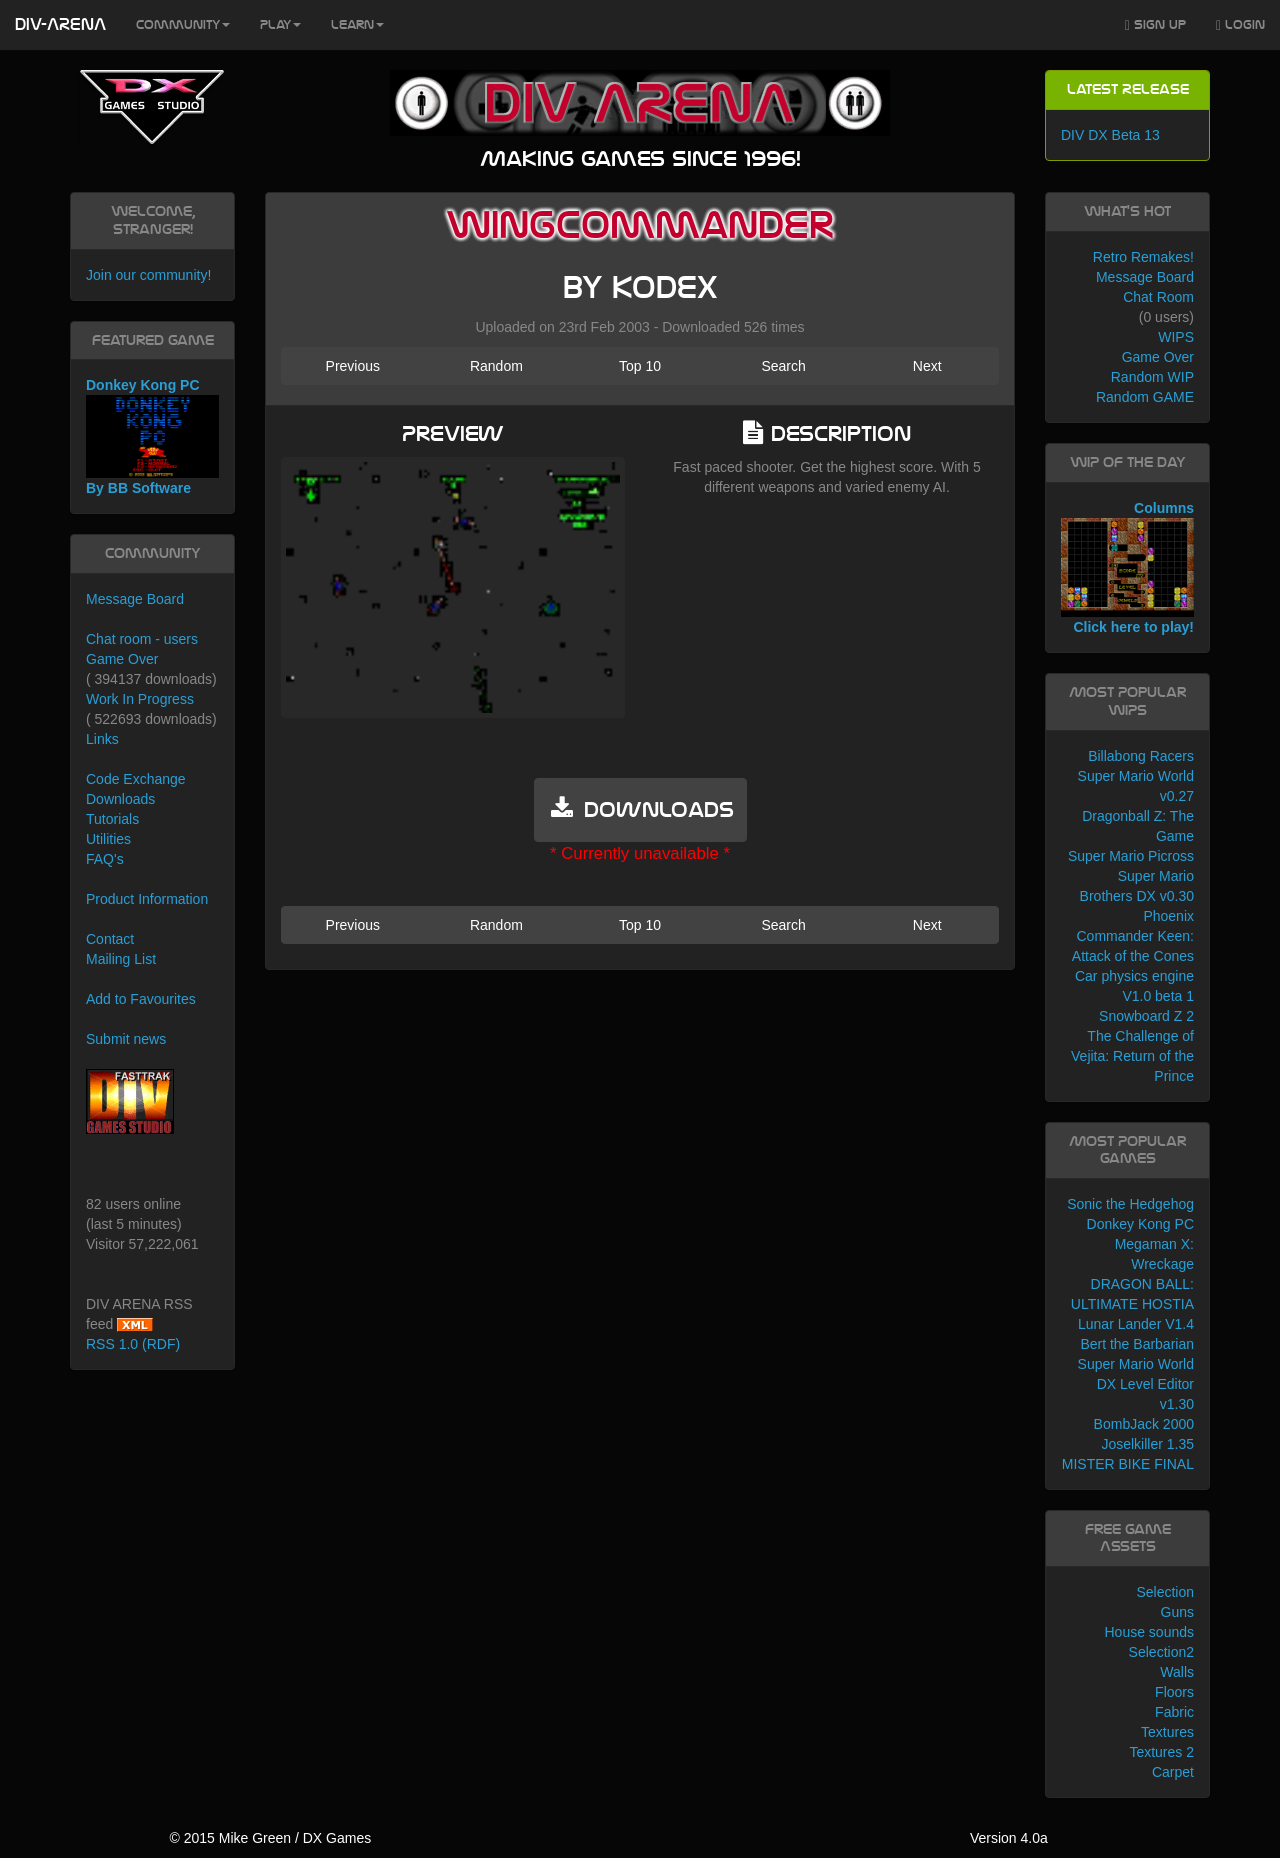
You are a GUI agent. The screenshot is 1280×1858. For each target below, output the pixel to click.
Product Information (147, 899)
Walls (1177, 1672)
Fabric (1174, 1712)
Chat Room (1158, 297)
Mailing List (121, 959)
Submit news (126, 1039)
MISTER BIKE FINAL (1128, 1464)
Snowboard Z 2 (1146, 1016)
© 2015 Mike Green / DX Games (270, 1838)
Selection (1165, 1592)
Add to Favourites (141, 999)
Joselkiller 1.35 (1147, 1444)
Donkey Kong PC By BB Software (152, 436)
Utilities (108, 839)
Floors (1174, 1692)
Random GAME (1145, 397)
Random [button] (496, 366)
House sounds (1149, 1632)
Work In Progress (140, 699)
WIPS (1176, 337)
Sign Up (1155, 25)
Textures (1167, 1732)
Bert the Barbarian (1137, 1344)
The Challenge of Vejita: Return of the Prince (1132, 1056)
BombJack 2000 (1144, 1424)
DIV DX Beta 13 (1110, 135)
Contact (110, 939)
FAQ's (105, 859)
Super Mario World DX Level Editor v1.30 (1136, 1384)
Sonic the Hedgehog (1130, 1204)
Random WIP (1152, 377)
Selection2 (1161, 1652)
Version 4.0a (1009, 1838)
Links (102, 739)
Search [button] (783, 366)
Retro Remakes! (1143, 257)
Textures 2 (1161, 1752)
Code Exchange (136, 779)
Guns (1177, 1612)
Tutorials (112, 819)
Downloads (120, 799)
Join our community (146, 275)
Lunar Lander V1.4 (1136, 1324)
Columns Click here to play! (1127, 568)
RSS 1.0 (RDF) (133, 1344)
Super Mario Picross (1131, 856)
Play (280, 25)
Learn (357, 25)
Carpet (1173, 1772)
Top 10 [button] (640, 366)
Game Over (122, 659)
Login (1240, 25)
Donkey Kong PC (1140, 1224)
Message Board (135, 599)
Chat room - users (142, 639)
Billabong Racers (1141, 756)
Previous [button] (353, 366)
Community (183, 25)
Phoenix (1168, 916)
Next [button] (927, 366)
